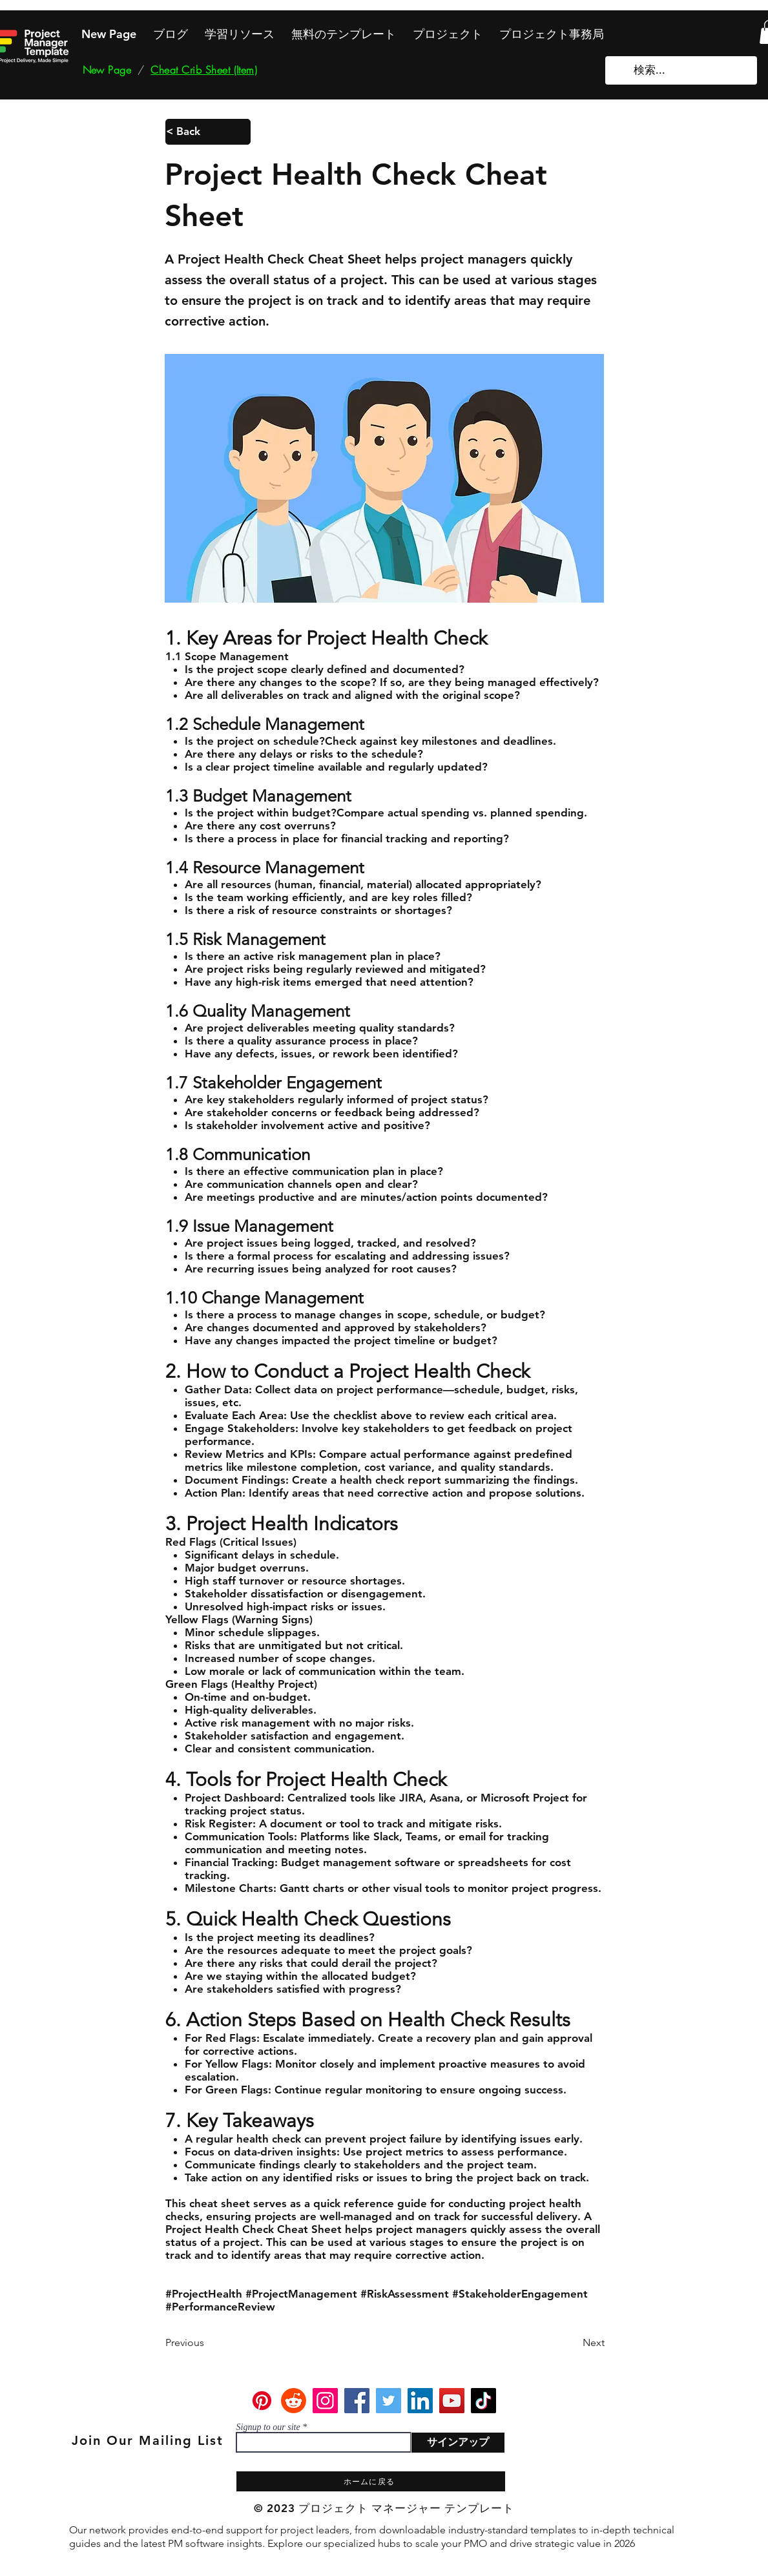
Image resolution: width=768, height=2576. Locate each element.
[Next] (572, 2343)
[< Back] (208, 132)
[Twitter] (388, 2400)
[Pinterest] (262, 2400)
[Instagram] (325, 2400)
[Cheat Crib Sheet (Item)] (204, 69)
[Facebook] (356, 2400)
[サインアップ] (458, 2442)
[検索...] (682, 70)
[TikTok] (483, 2400)
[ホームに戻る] (370, 2481)
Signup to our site (268, 2427)
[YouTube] (451, 2400)
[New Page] (107, 69)
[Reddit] (293, 2400)
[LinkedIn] (420, 2400)
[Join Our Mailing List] (149, 2440)
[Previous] (208, 2343)
